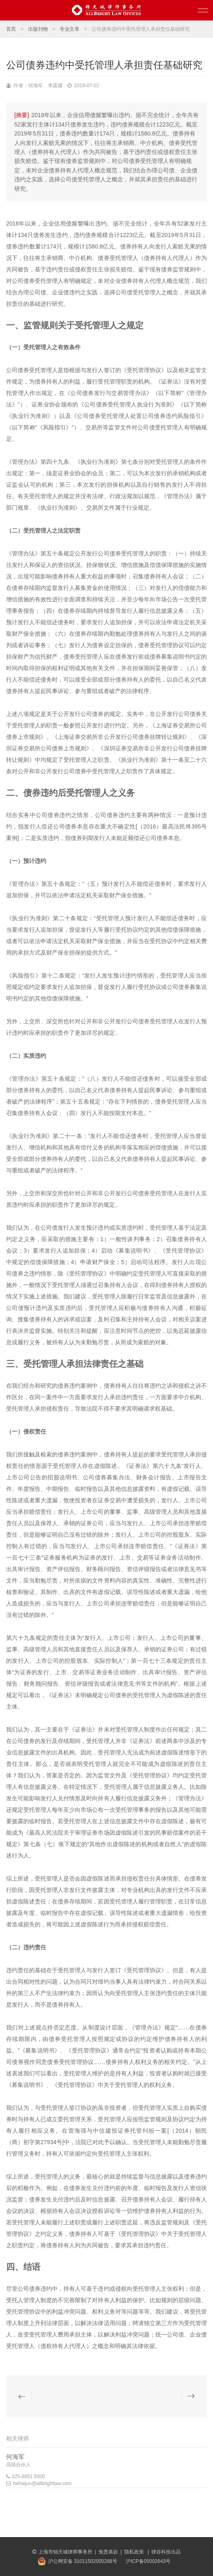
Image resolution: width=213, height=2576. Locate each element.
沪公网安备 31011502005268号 (82, 2561)
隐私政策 (134, 2552)
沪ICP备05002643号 (148, 2561)
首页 (11, 29)
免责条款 (108, 2552)
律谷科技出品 (166, 2552)
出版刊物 (38, 29)
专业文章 (69, 29)
